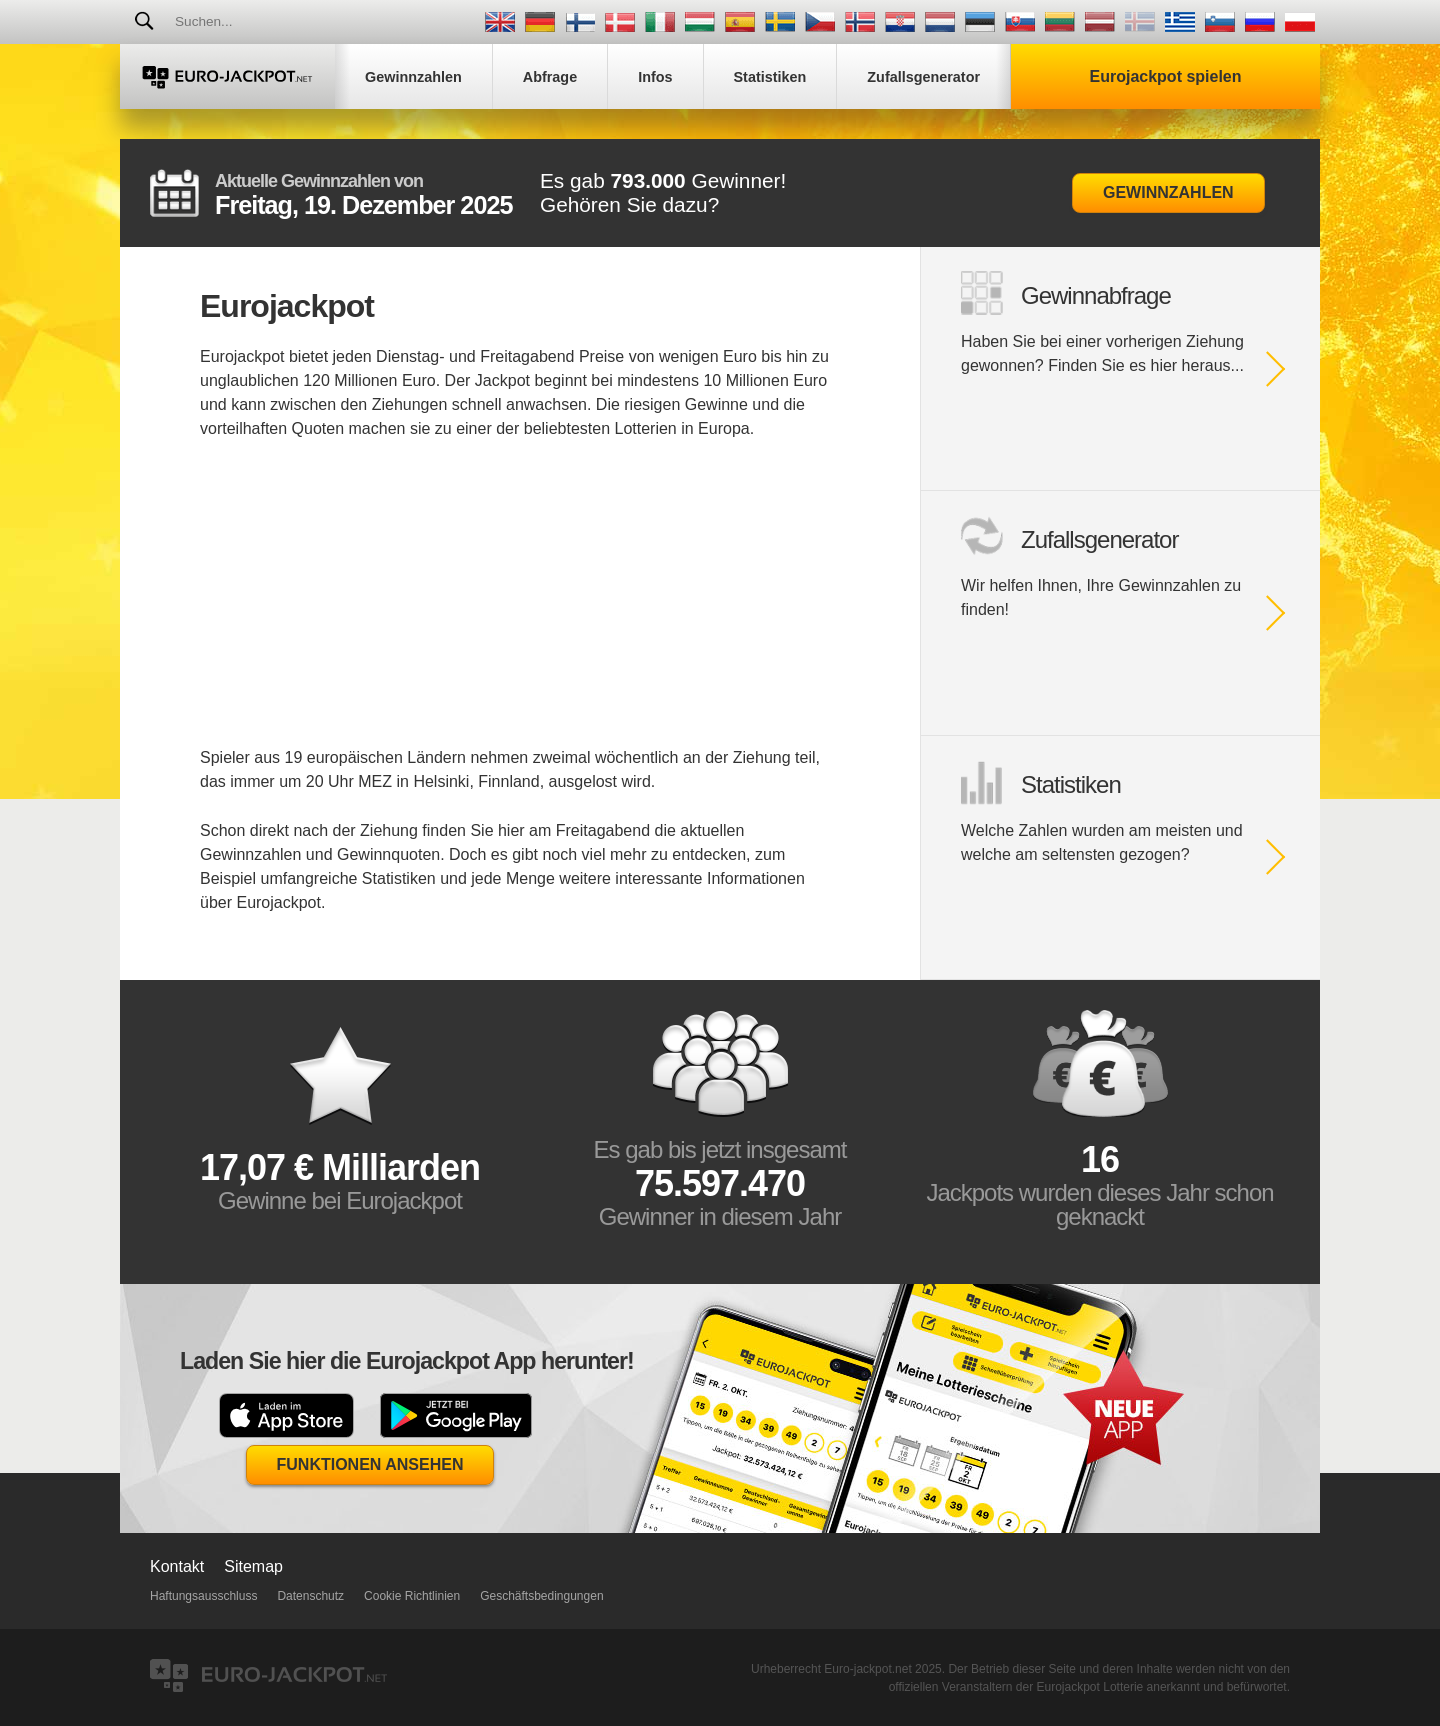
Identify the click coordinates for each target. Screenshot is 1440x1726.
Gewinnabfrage (1096, 295)
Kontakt (177, 1566)
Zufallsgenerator (1099, 539)
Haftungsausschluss (203, 1596)
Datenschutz (310, 1596)
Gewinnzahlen (1168, 192)
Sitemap (253, 1566)
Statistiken (1071, 784)
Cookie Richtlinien (412, 1596)
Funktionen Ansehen (370, 1464)
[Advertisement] (520, 606)
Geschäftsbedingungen (541, 1596)
